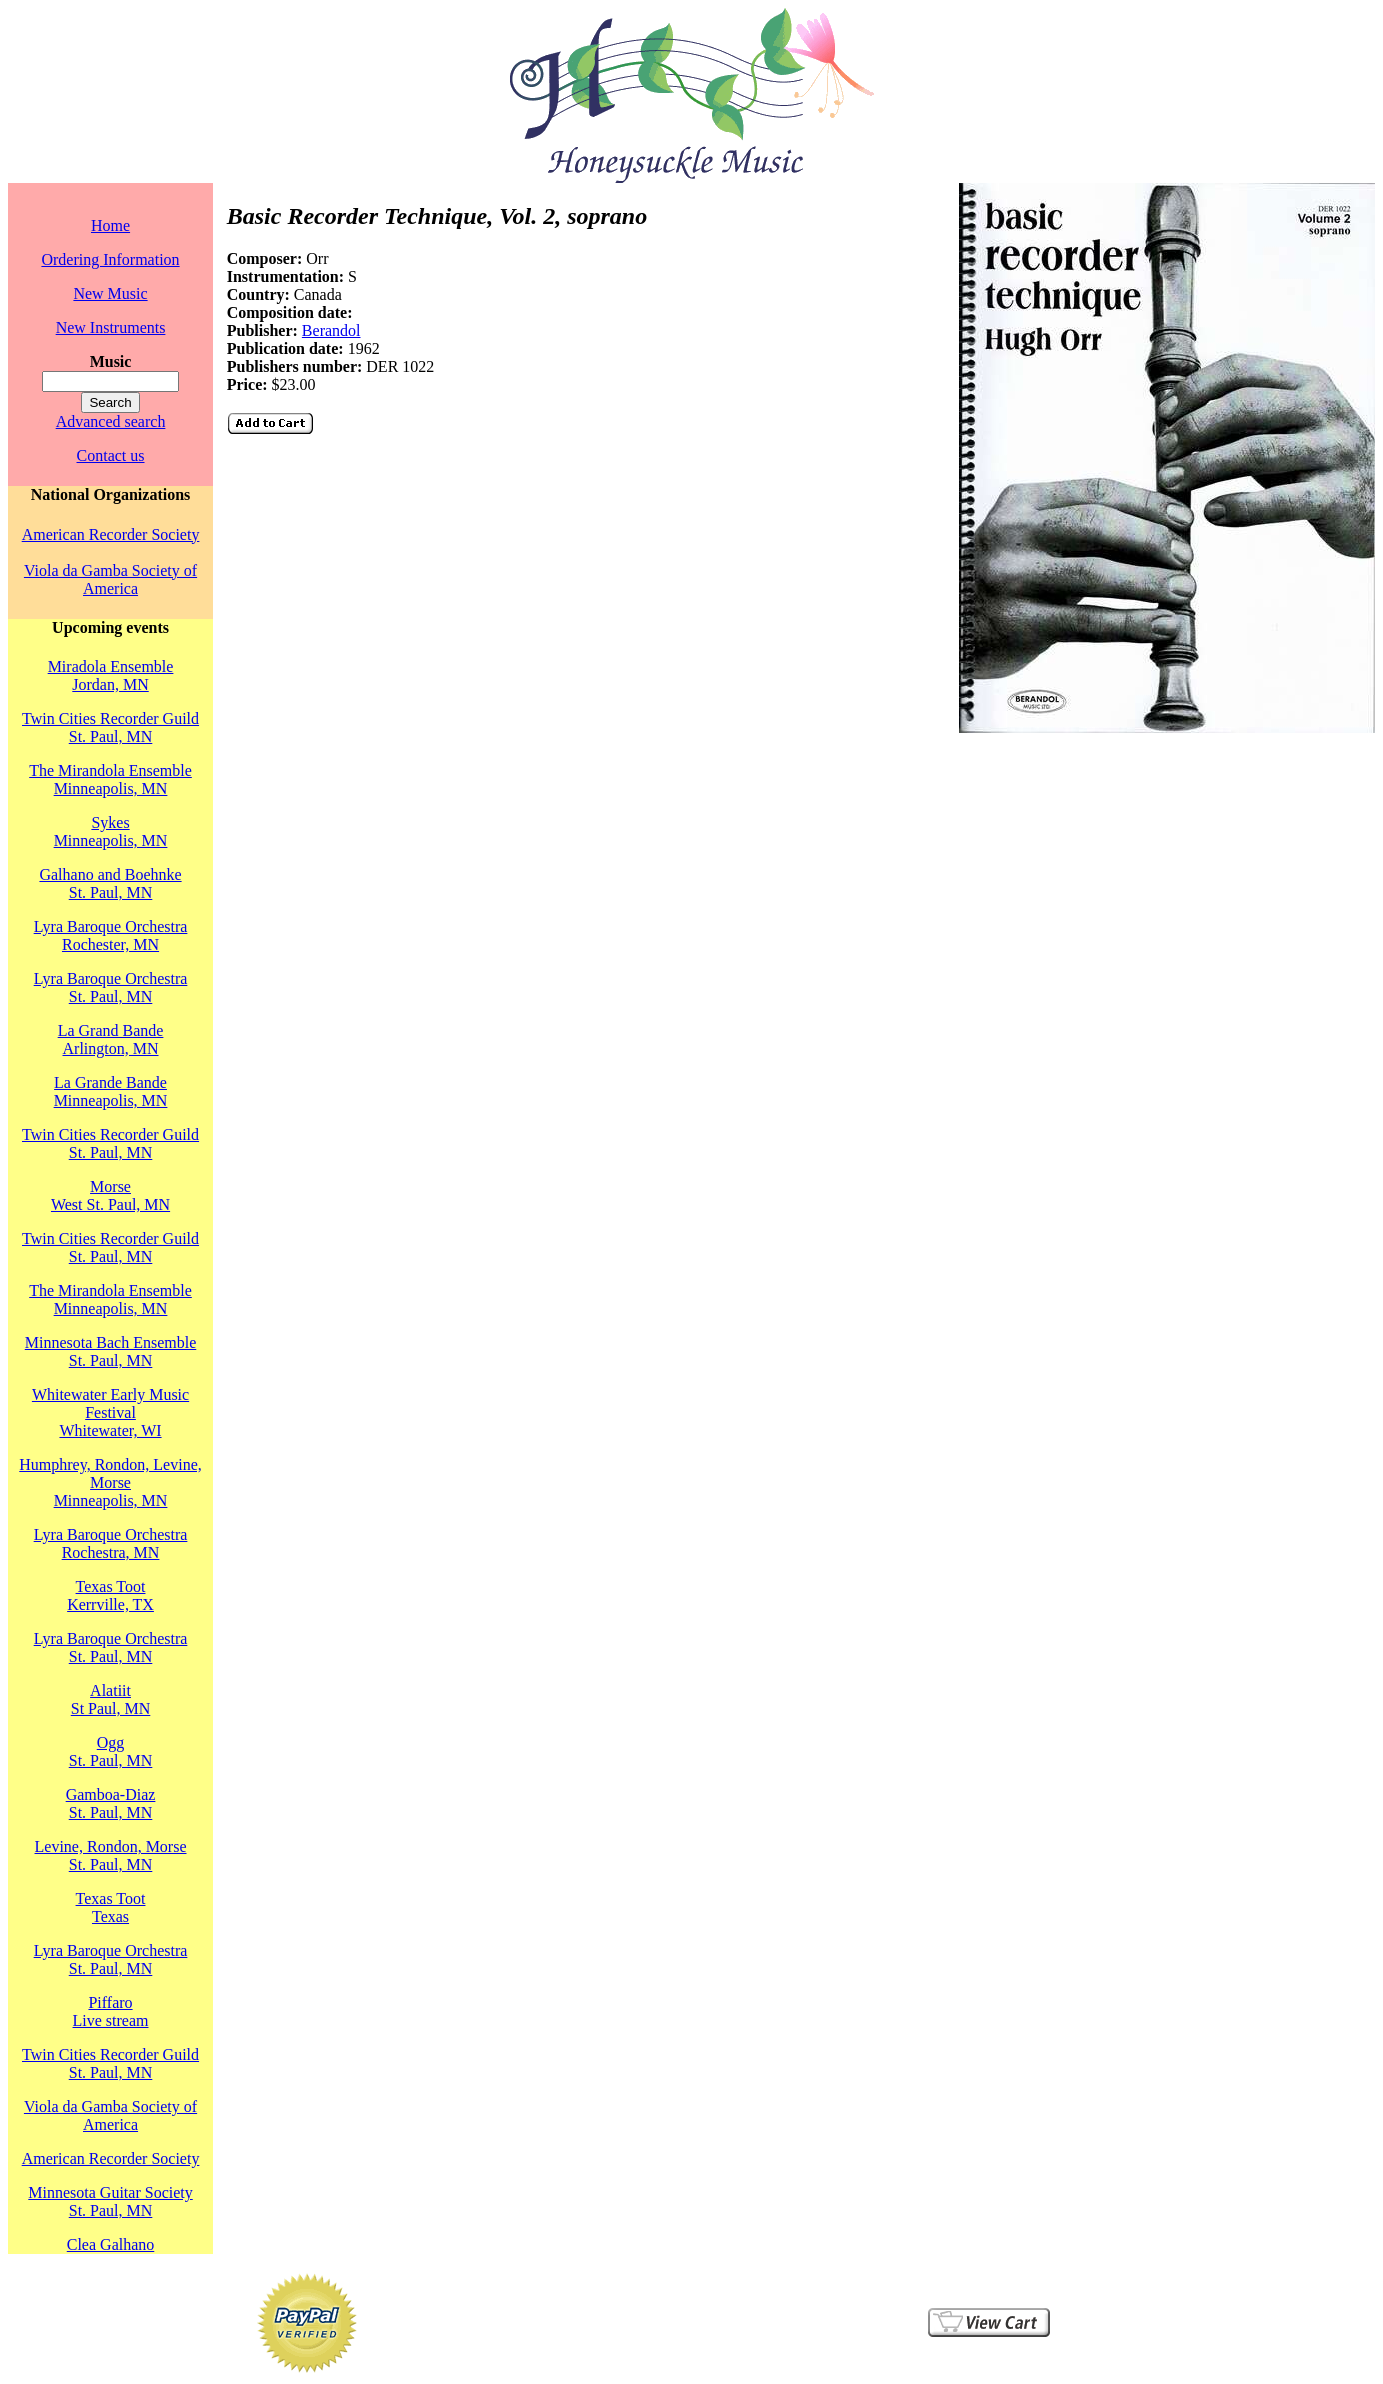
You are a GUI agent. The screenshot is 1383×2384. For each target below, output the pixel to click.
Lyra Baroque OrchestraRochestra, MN (111, 1543)
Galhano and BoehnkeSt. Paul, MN (110, 883)
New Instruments (111, 327)
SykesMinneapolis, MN (111, 831)
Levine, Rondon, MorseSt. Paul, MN (111, 1855)
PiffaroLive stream (111, 2011)
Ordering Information (110, 259)
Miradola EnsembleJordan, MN (111, 675)
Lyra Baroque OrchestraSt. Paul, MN (111, 987)
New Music (110, 293)
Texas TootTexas (111, 1907)
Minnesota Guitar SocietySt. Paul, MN (110, 2201)
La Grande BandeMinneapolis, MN (111, 1091)
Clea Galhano (111, 2244)
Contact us (111, 455)
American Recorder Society (111, 534)
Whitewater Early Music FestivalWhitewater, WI (110, 1412)
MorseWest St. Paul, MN (110, 1195)
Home (110, 225)
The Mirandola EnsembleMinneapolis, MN (110, 779)
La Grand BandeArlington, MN (111, 1039)
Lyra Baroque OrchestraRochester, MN (111, 935)
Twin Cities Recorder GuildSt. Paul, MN (110, 727)
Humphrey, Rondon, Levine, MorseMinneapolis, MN (110, 1482)
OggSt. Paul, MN (111, 1751)
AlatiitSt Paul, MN (111, 1699)
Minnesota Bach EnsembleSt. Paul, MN (111, 1351)
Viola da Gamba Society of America (110, 579)
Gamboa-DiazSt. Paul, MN (111, 1803)
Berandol (331, 330)
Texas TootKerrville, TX (110, 1595)
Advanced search (111, 421)
